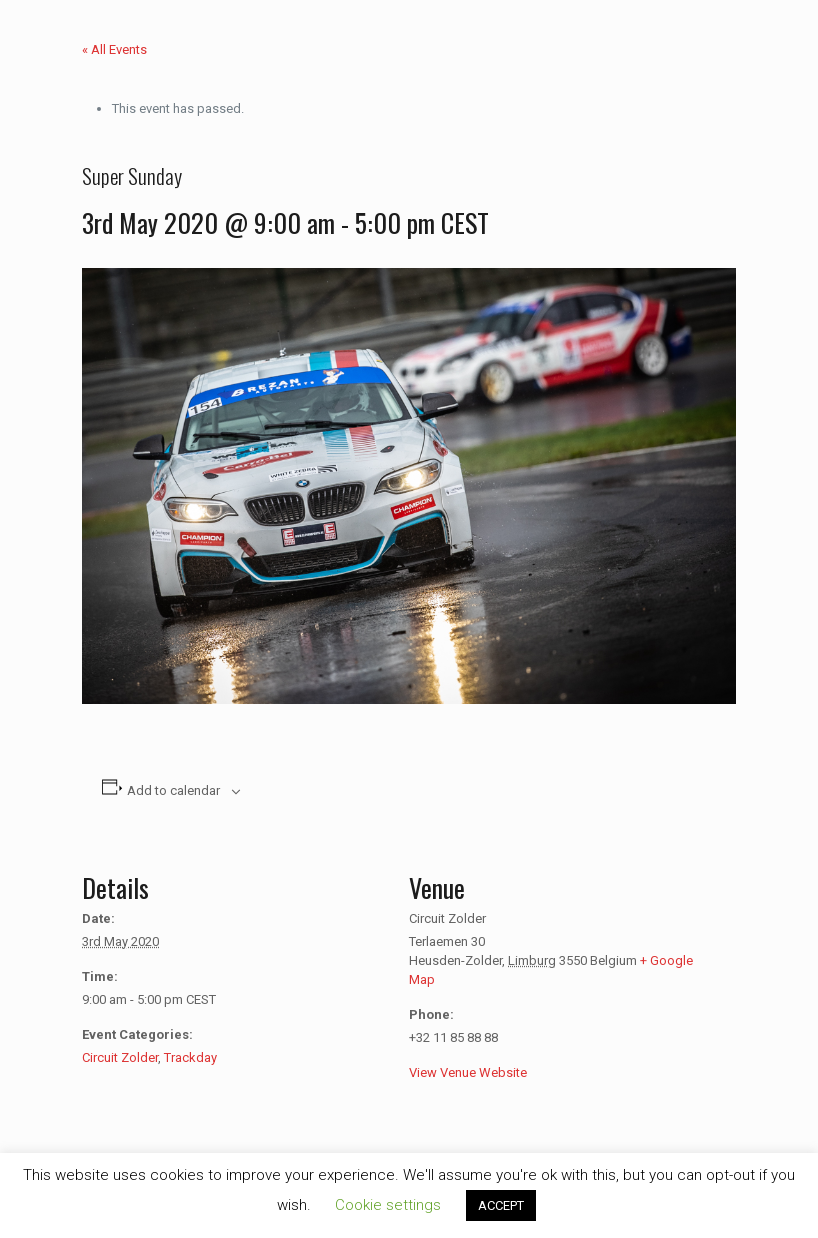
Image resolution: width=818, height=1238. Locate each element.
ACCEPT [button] (501, 1205)
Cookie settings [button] (388, 1205)
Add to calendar (173, 790)
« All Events (114, 49)
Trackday (190, 1057)
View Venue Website (468, 1072)
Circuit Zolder (120, 1057)
